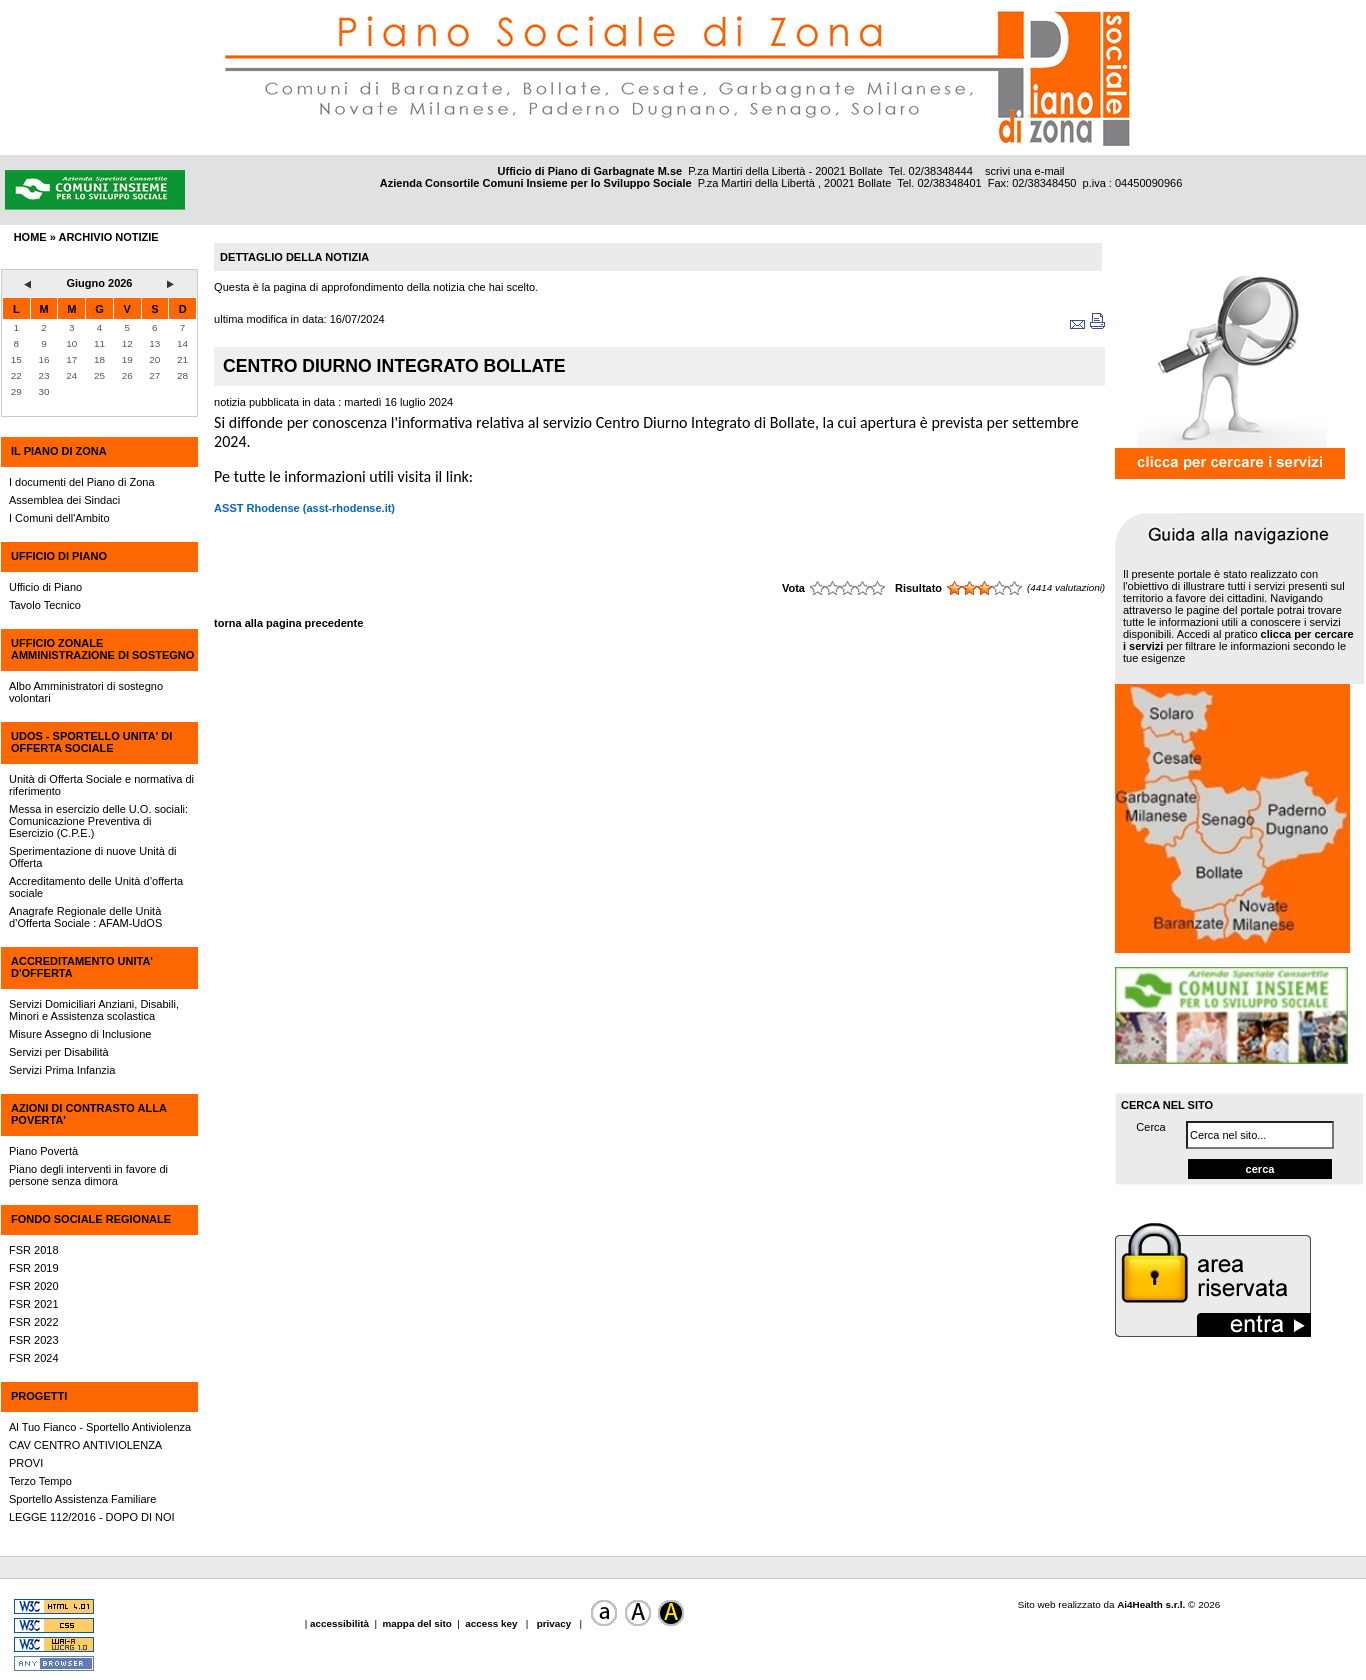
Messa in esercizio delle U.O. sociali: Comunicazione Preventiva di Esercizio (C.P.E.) (98, 821)
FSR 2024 (34, 1358)
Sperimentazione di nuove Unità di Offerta (93, 857)
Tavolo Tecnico (45, 605)
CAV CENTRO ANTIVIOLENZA (85, 1445)
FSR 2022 (34, 1322)
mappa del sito (417, 1623)
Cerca (1150, 1127)
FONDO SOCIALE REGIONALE (91, 1219)
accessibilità (341, 1623)
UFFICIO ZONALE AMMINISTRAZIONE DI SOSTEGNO (102, 649)
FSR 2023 (34, 1340)
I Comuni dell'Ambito (59, 518)
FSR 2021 (34, 1304)
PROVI (26, 1463)
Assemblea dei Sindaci (64, 500)
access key (492, 1623)
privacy (554, 1623)
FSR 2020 (34, 1286)
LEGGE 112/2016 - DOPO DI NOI (92, 1517)
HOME (30, 237)
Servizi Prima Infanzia (62, 1070)
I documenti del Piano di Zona (82, 482)
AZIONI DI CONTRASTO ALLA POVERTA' (88, 1114)
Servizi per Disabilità (59, 1052)
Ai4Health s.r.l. (1151, 1604)
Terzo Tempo (40, 1481)
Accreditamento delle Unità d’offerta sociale (96, 887)
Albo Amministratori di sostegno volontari (86, 692)
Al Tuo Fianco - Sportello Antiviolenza (100, 1427)
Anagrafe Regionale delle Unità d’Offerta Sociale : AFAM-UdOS (85, 917)
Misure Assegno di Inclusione (80, 1034)
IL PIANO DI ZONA (59, 451)
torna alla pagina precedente (288, 623)
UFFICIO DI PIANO (59, 556)
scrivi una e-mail (1024, 171)
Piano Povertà (43, 1151)
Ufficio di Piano (45, 587)
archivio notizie (108, 237)
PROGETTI (39, 1396)
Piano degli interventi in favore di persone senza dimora (88, 1175)
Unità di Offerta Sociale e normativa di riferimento (101, 785)
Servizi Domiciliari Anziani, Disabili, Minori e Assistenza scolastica (94, 1010)
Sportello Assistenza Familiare (82, 1499)
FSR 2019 (34, 1268)
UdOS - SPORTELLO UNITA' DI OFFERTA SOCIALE (91, 742)
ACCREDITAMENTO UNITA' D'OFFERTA (82, 967)
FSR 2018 (34, 1250)
